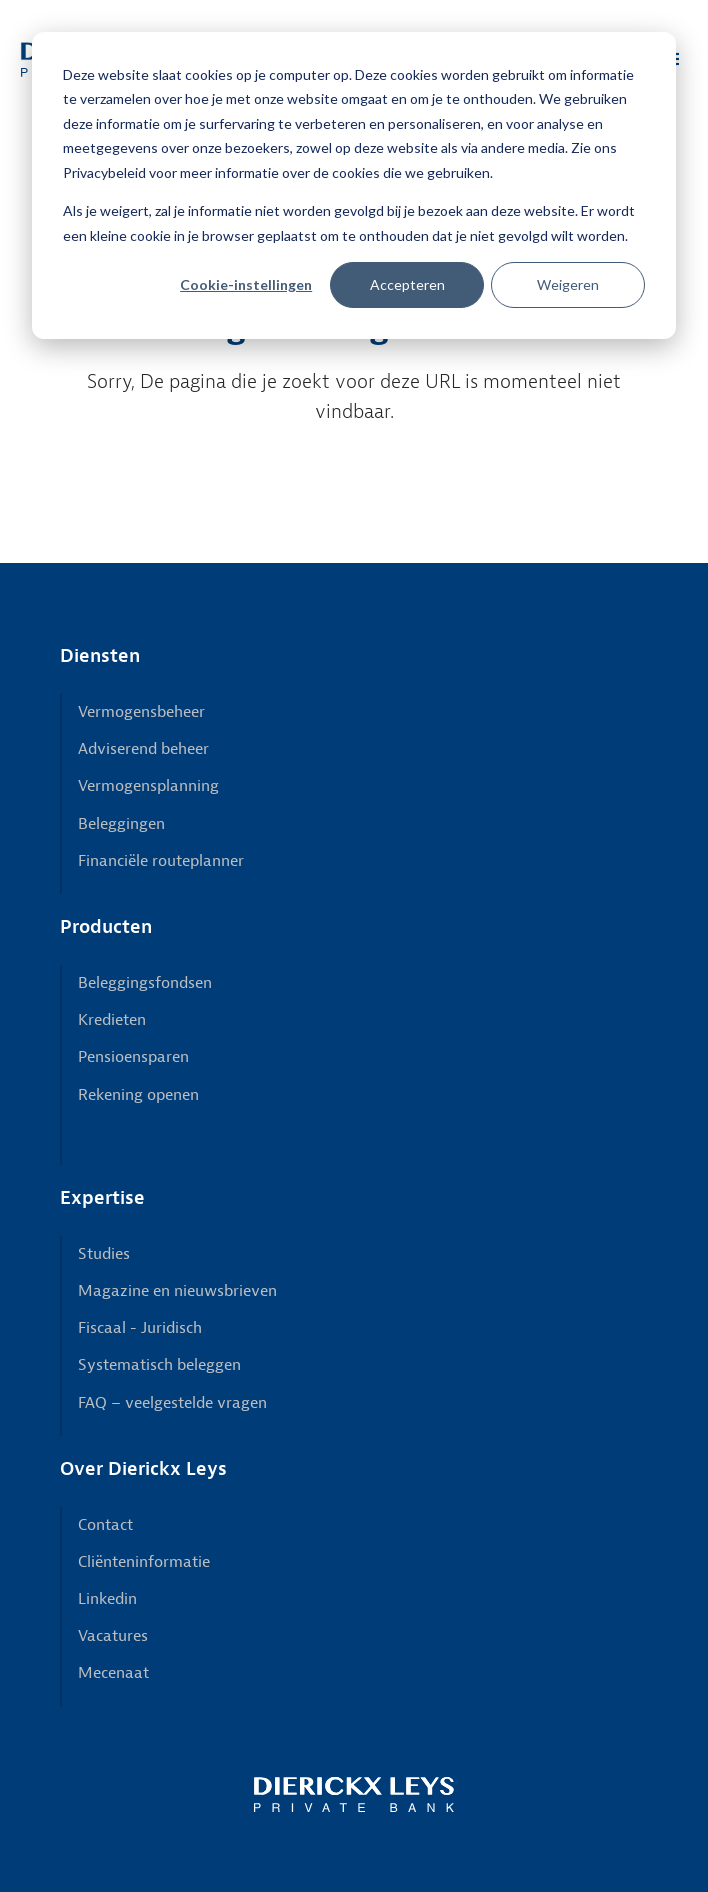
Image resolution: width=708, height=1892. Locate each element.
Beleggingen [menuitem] (121, 824)
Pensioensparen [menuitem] (133, 1057)
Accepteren (407, 284)
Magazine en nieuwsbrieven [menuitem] (177, 1291)
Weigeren (568, 284)
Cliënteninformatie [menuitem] (144, 1562)
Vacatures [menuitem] (113, 1636)
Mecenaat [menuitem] (113, 1673)
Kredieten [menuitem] (112, 1020)
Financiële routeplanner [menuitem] (161, 861)
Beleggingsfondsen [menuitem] (145, 983)
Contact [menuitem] (105, 1525)
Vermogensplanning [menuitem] (148, 786)
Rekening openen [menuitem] (138, 1095)
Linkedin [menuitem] (107, 1599)
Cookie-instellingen (246, 284)
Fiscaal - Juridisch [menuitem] (140, 1328)
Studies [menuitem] (104, 1254)
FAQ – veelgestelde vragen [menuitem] (172, 1403)
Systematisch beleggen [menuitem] (159, 1365)
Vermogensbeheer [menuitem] (141, 712)
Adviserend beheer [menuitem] (143, 749)
